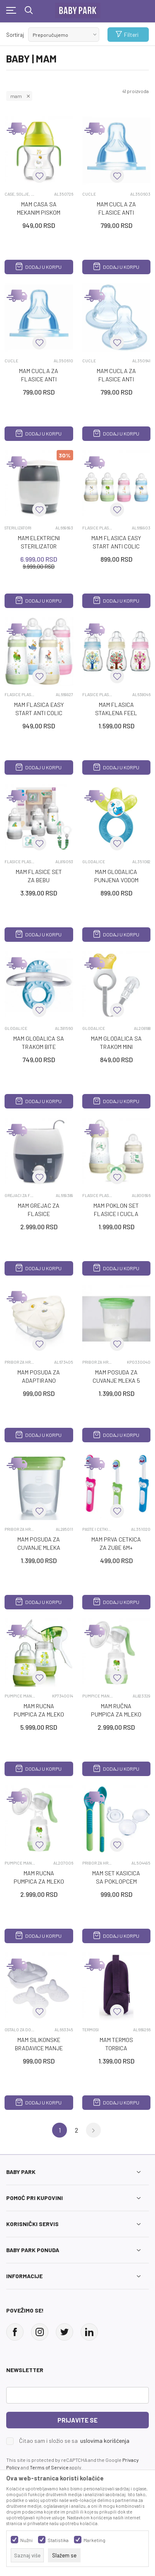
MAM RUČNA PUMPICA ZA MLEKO (116, 1710)
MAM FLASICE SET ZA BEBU (39, 875)
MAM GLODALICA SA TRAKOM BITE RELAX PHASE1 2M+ (38, 1046)
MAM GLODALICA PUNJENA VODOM (116, 875)
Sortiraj (15, 34)
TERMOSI (90, 2029)
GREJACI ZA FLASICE (20, 1195)
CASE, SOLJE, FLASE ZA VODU (20, 194)
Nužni (26, 2540)
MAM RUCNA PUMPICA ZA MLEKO (39, 1710)
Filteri (127, 34)
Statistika (58, 2540)
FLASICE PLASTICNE (97, 527)
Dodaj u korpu (39, 267)
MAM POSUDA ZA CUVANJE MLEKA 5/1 (38, 1547)
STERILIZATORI (18, 527)
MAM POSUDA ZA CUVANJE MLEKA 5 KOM (116, 1380)
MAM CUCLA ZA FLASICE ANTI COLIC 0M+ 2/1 (116, 212)
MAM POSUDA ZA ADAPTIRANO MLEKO (38, 1380)
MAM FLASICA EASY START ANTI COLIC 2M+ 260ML (39, 713)
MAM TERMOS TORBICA (116, 2044)
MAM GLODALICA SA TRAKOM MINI (116, 1042)
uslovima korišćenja (104, 2440)
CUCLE (89, 194)
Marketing (94, 2540)
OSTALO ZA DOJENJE (20, 2029)
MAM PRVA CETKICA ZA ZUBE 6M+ (116, 1543)
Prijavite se (77, 2420)
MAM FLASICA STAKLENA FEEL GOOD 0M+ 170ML (116, 713)
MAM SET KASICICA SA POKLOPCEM (116, 1877)
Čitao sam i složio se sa (74, 2441)
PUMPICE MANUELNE (20, 1695)
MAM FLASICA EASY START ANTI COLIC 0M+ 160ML (116, 546)
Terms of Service (49, 2467)
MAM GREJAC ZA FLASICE (39, 1209)
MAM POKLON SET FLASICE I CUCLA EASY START (116, 1214)
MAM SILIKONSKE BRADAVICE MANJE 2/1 (39, 2048)
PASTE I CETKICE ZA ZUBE (97, 1529)
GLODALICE (93, 861)
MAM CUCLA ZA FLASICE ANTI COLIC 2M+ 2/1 (38, 379)
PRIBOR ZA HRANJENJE (20, 1362)
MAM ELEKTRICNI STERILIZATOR (39, 542)
